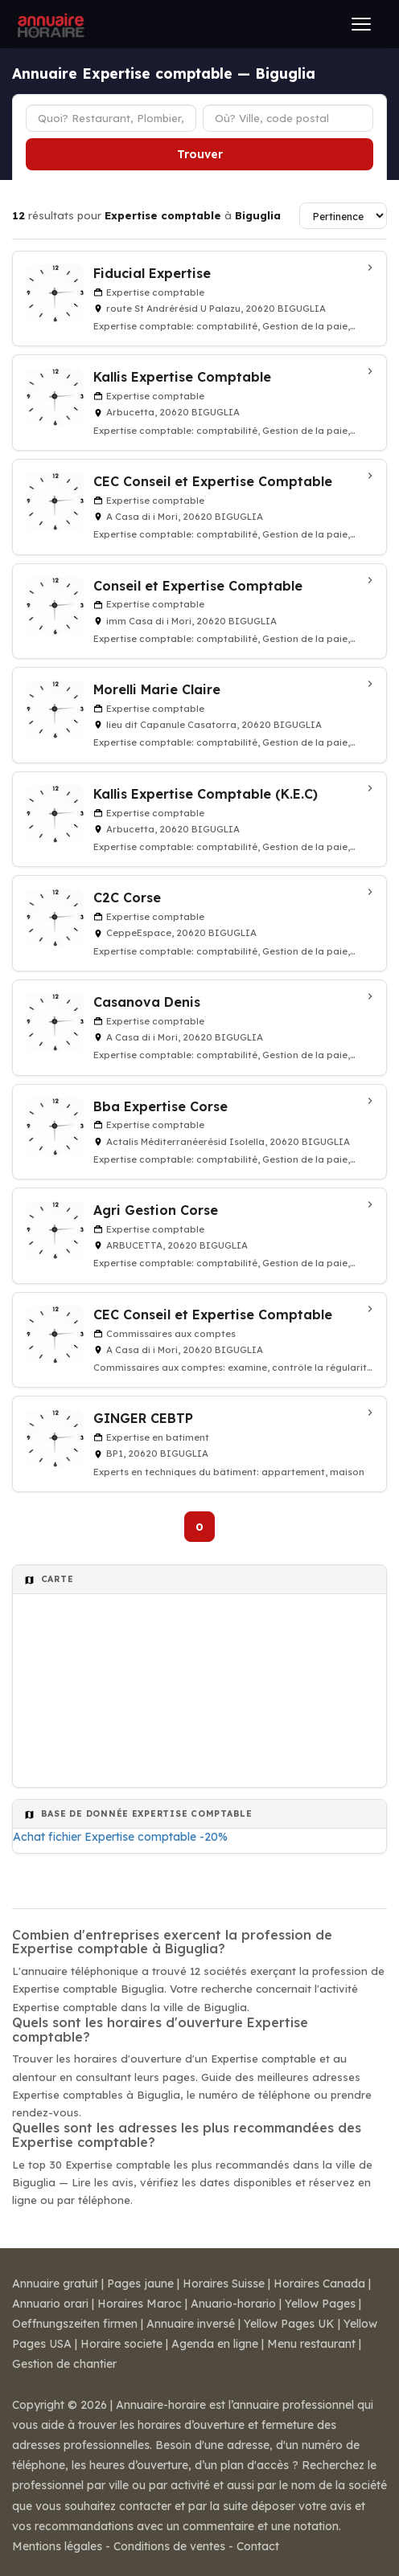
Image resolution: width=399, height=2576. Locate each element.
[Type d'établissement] (111, 118)
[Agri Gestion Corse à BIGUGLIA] (199, 1236)
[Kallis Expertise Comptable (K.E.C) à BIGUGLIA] (199, 819)
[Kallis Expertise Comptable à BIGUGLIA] (199, 402)
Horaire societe (121, 2344)
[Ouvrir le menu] (361, 24)
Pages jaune (140, 2283)
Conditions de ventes (169, 2546)
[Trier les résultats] (343, 215)
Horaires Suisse (224, 2283)
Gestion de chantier (64, 2364)
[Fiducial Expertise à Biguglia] (199, 299)
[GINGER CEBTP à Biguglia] (199, 1444)
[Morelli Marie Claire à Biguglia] (199, 715)
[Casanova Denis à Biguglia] (199, 1027)
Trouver (200, 154)
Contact (258, 2546)
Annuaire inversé (190, 2323)
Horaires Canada (319, 2283)
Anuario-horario (233, 2303)
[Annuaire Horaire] (49, 24)
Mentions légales (57, 2546)
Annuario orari (50, 2303)
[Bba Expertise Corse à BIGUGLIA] (199, 1132)
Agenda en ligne (214, 2344)
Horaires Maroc (139, 2303)
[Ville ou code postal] (288, 118)
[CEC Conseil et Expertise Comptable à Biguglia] (199, 507)
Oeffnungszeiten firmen (75, 2323)
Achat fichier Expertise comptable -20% (120, 1837)
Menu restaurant (311, 2344)
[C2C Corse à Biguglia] (199, 923)
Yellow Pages (320, 2303)
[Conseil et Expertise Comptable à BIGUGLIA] (199, 611)
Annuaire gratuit (55, 2283)
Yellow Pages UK (289, 2323)
